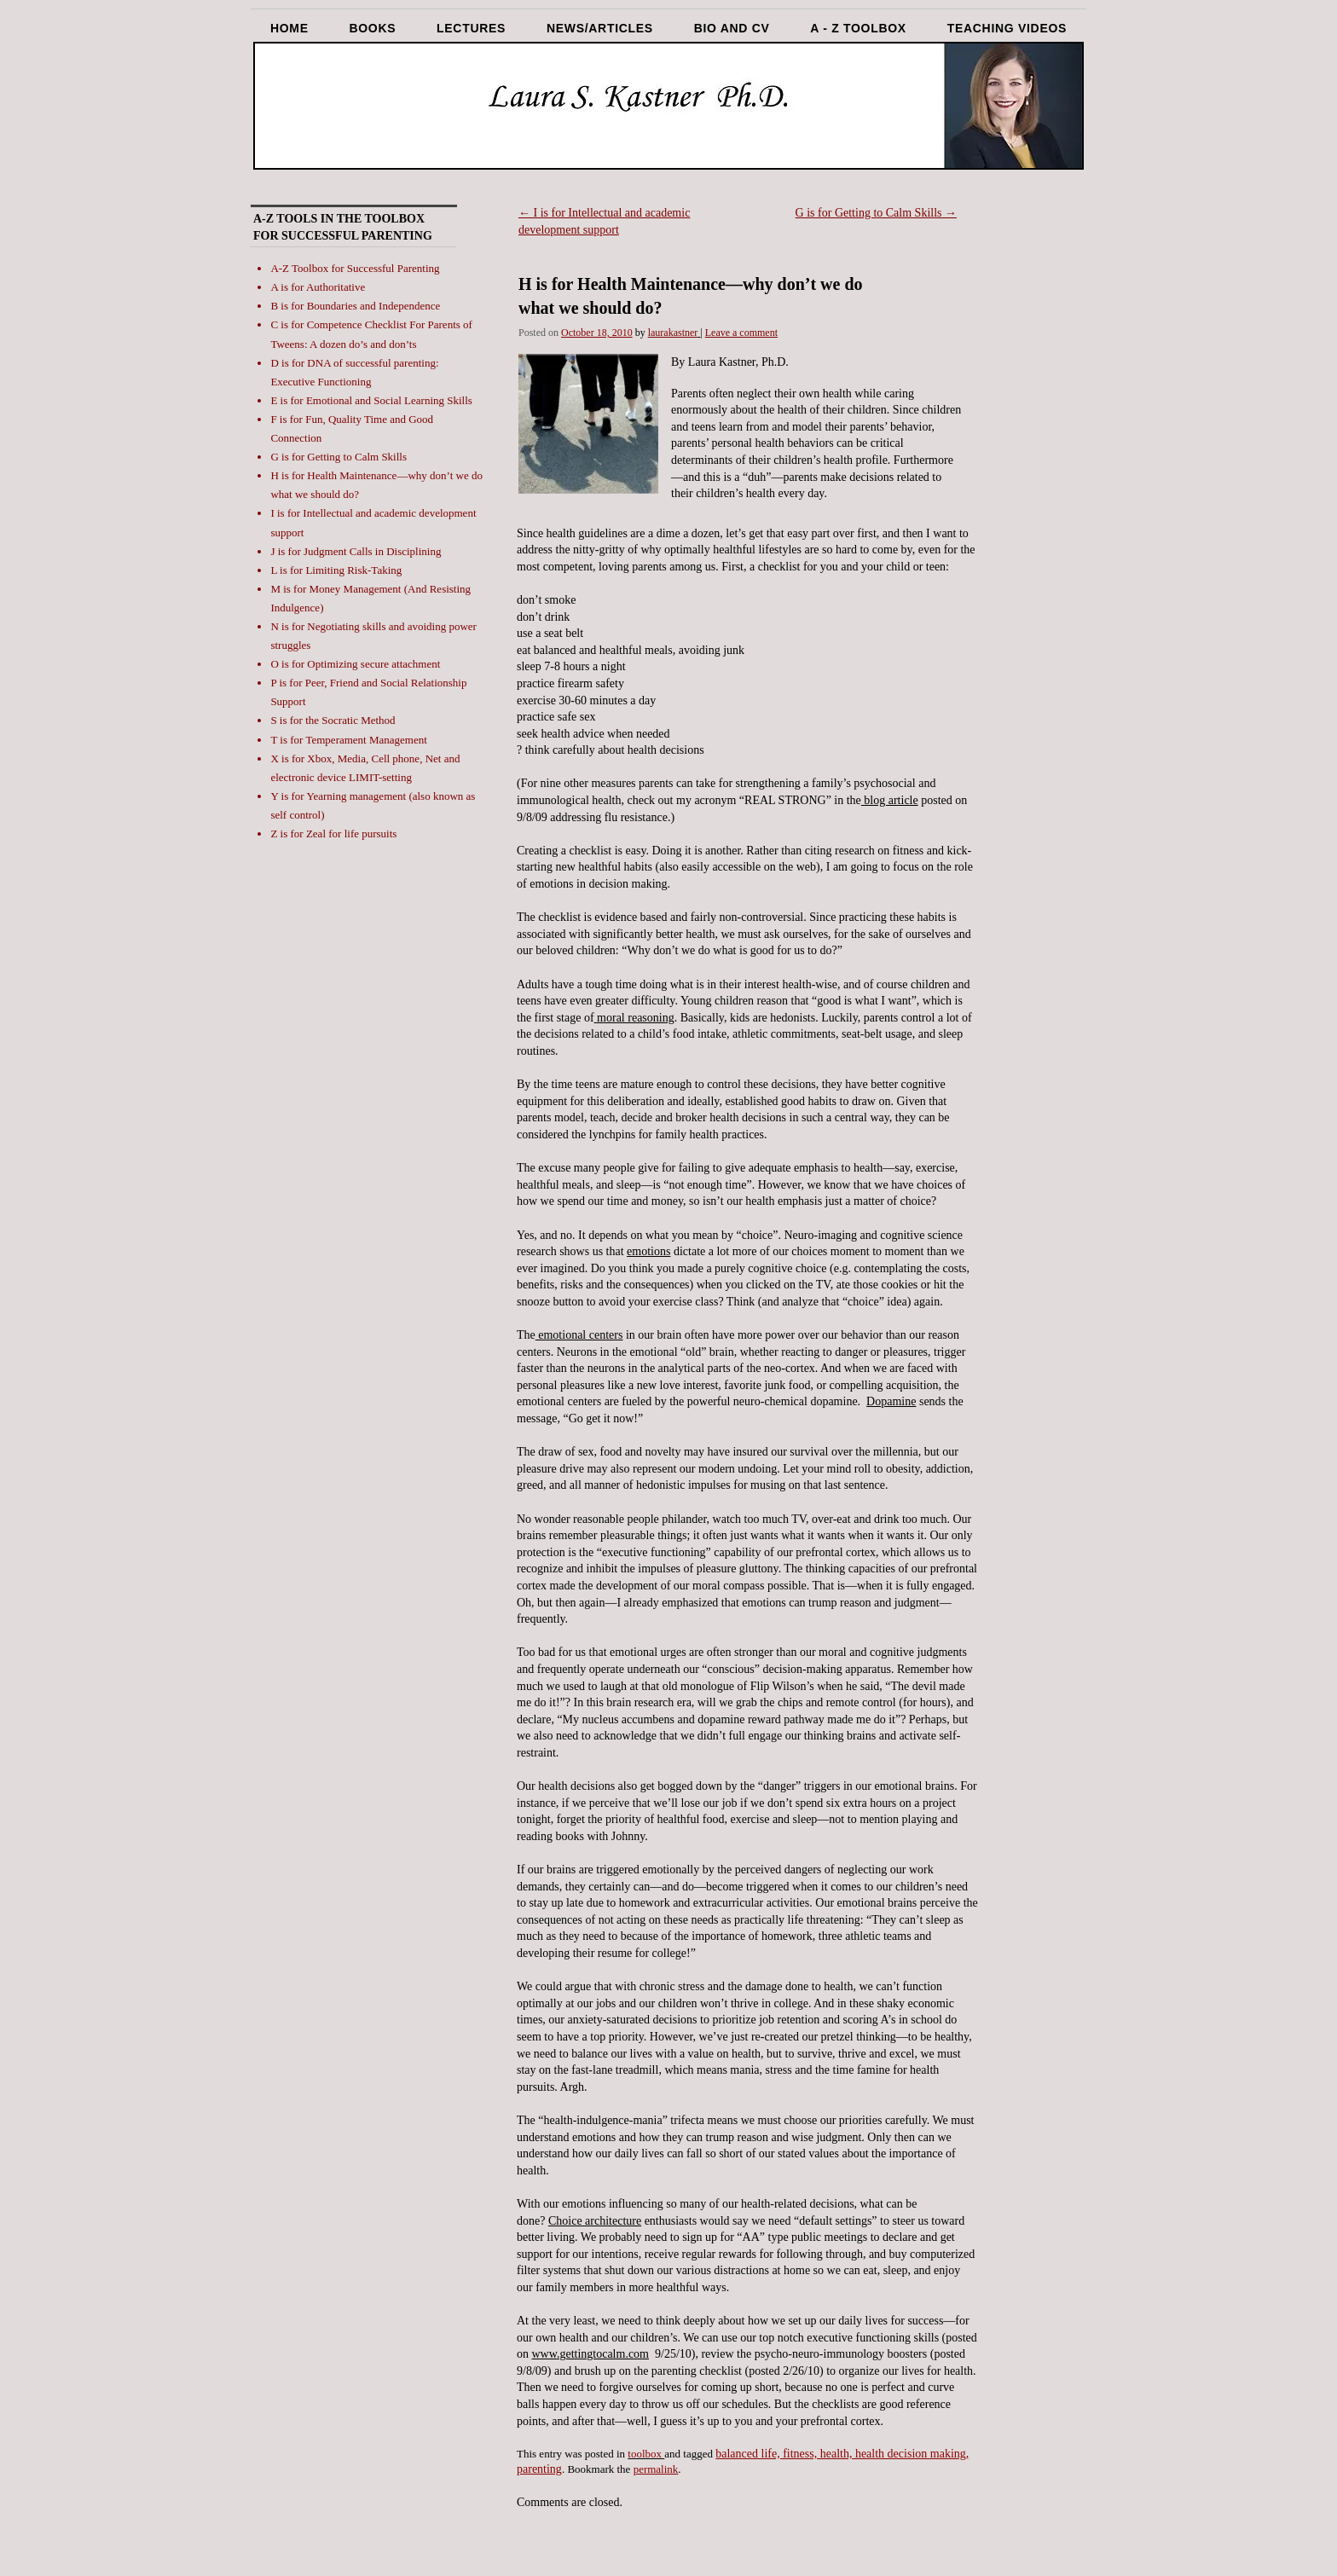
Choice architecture (594, 2220)
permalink (656, 2469)
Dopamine (891, 1401)
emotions (648, 1251)
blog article (889, 800)
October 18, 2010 (597, 333)
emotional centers (579, 1335)
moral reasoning (634, 1017)
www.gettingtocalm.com (591, 2353)
